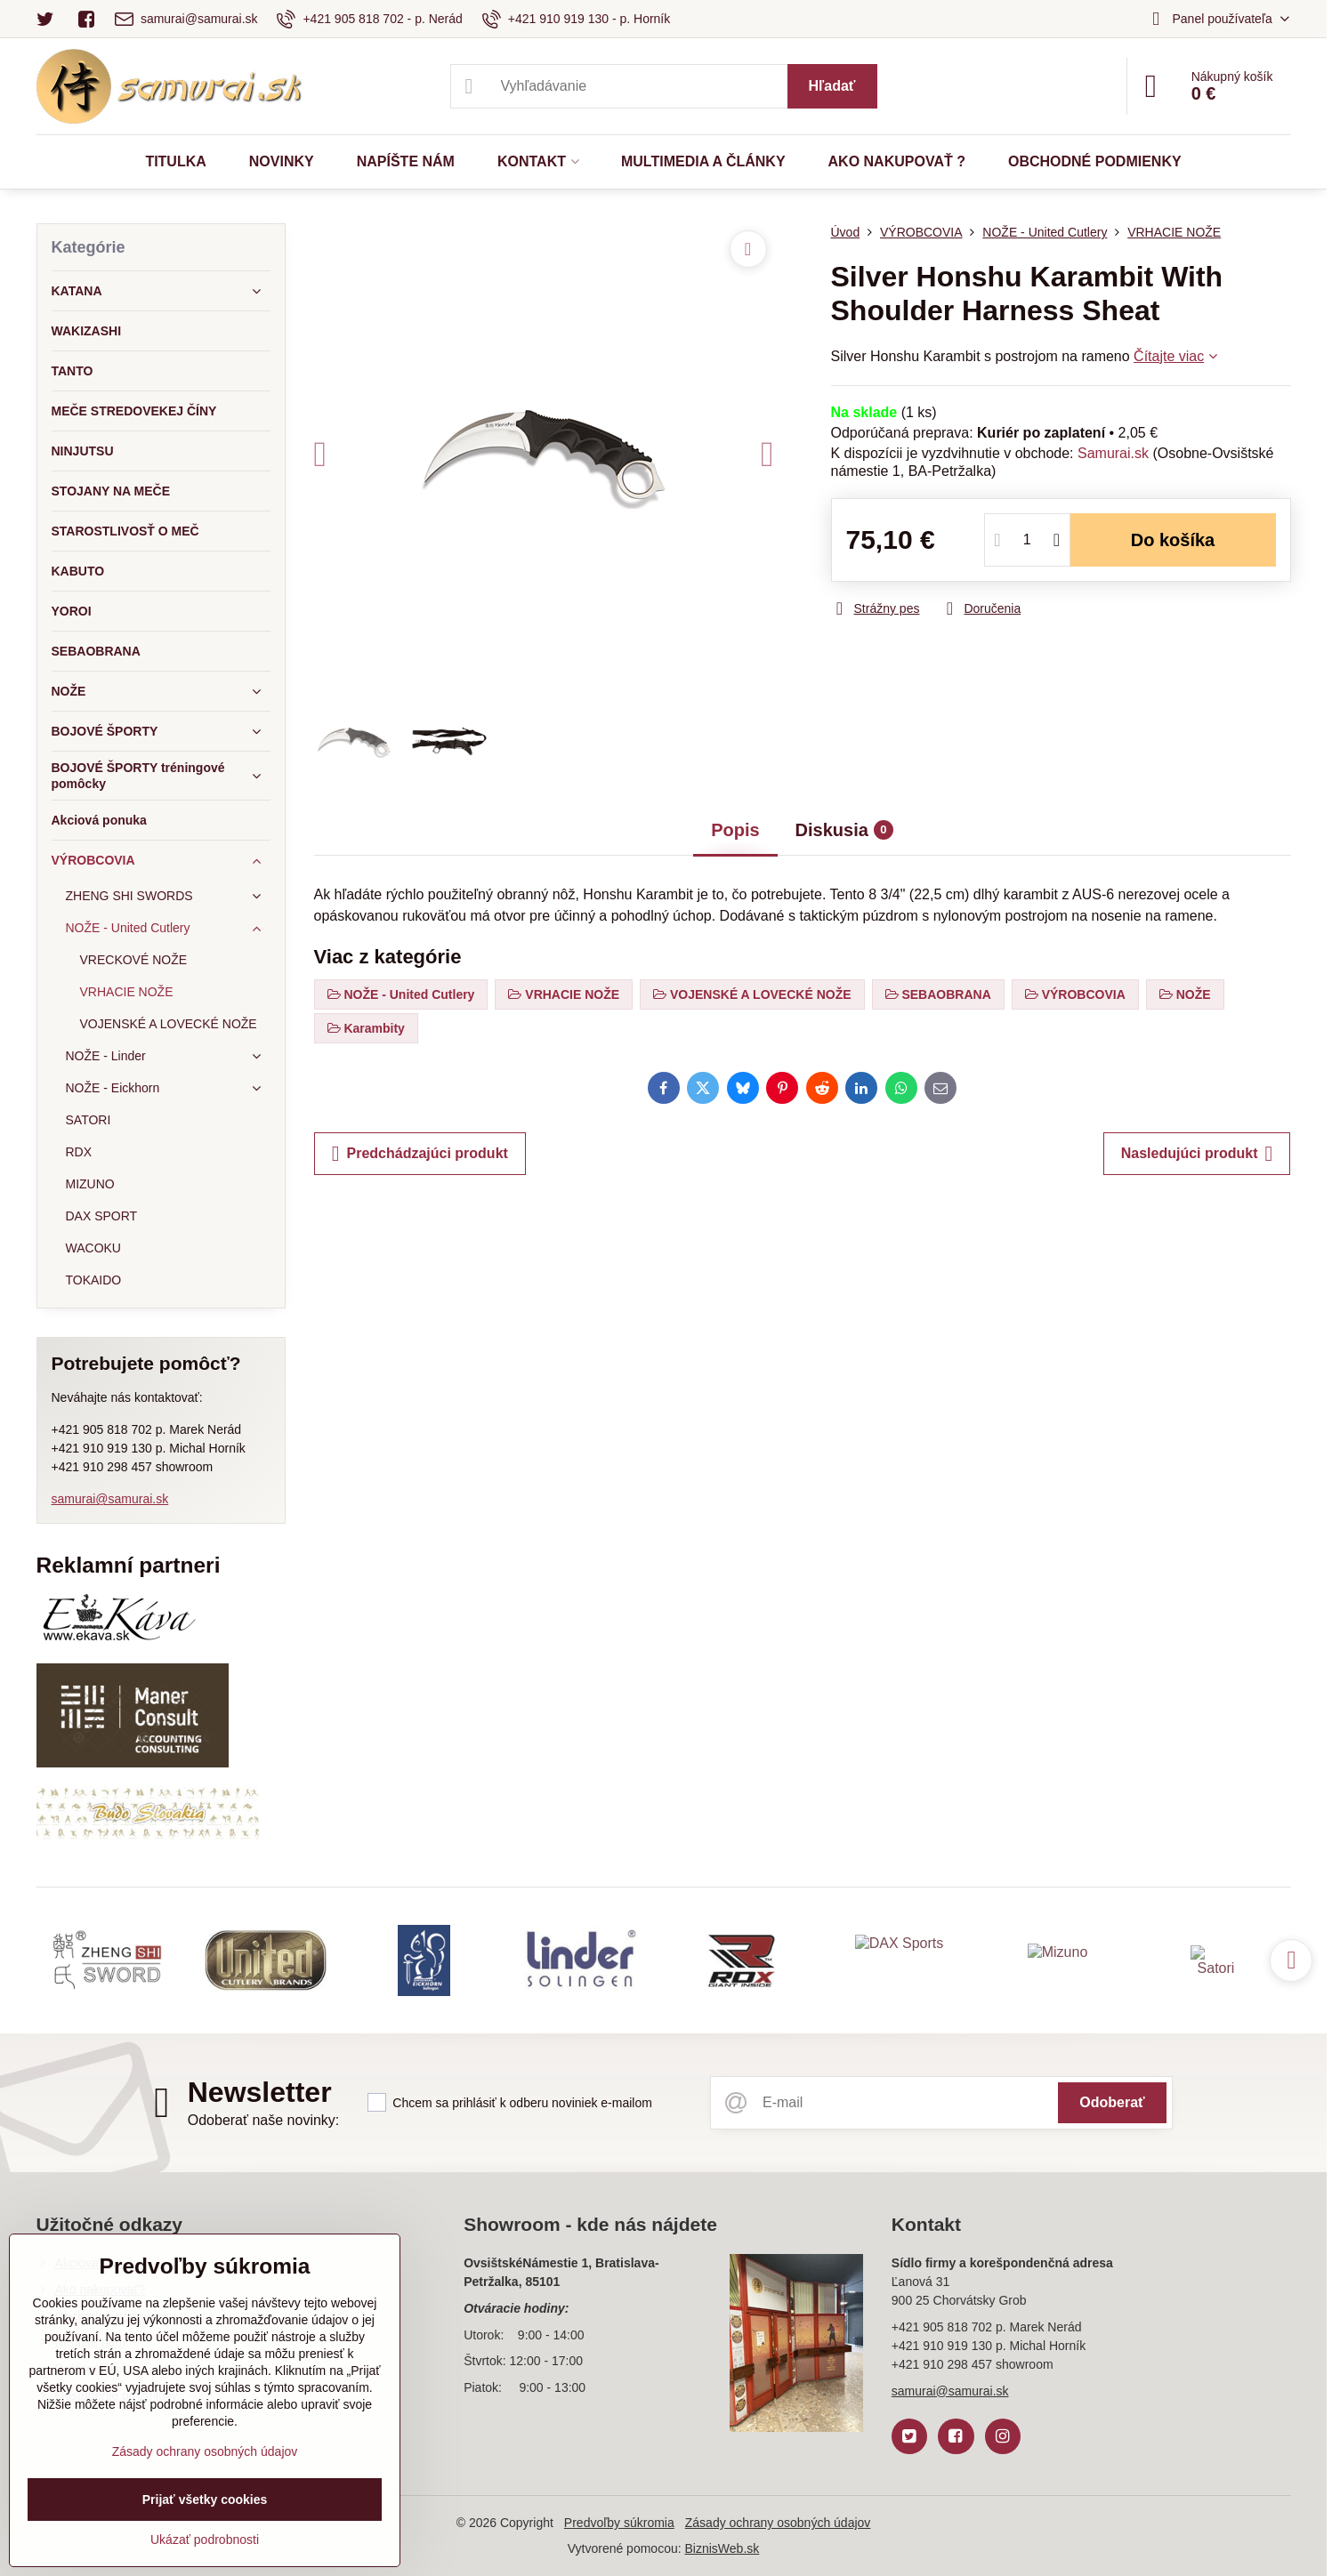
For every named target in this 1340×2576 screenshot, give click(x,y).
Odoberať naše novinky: (264, 2120)
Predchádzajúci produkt (420, 1153)
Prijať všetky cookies (205, 2499)
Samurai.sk (1113, 453)
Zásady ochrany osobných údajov (778, 2523)
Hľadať (832, 85)
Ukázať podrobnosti (204, 2539)
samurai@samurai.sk (110, 1499)
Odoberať (1111, 2102)
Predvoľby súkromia (619, 2523)
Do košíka (1173, 540)
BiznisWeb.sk (722, 2548)
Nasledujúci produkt (1197, 1153)
